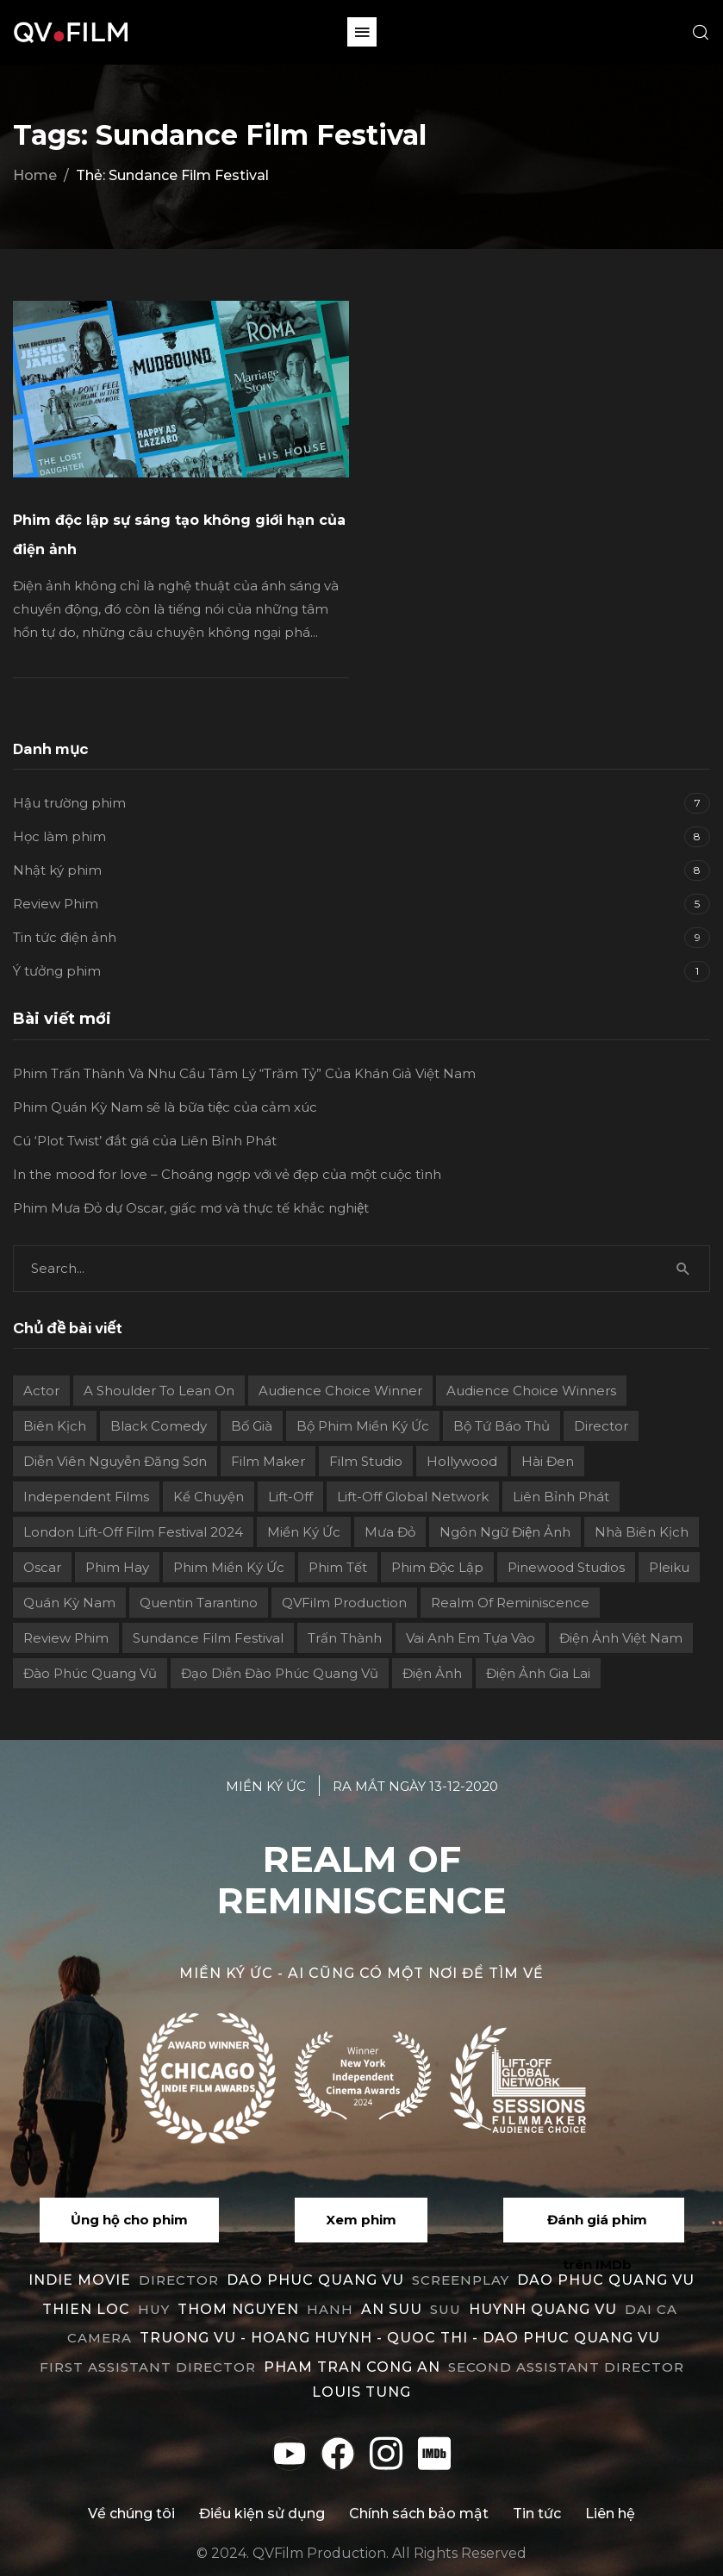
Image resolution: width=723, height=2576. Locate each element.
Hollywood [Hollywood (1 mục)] (462, 1461)
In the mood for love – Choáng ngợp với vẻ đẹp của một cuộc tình (227, 1174)
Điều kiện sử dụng (262, 2513)
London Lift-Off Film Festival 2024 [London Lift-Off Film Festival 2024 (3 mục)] (133, 1532)
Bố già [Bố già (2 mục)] (251, 1426)
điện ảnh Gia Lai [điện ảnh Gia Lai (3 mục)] (538, 1673)
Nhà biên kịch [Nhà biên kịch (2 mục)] (642, 1532)
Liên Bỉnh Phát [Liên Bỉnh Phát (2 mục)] (561, 1496)
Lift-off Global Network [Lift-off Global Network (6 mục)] (413, 1496)
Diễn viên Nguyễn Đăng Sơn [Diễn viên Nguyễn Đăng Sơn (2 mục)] (115, 1461)
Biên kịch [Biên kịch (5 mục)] (54, 1426)
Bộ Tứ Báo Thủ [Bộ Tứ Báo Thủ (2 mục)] (501, 1426)
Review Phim (55, 903)
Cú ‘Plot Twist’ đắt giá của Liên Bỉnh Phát (145, 1140)
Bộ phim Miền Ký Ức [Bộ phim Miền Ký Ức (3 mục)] (362, 1426)
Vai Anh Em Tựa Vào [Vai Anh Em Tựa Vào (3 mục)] (470, 1638)
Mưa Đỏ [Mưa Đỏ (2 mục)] (390, 1532)
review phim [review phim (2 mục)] (66, 1638)
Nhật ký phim (57, 870)
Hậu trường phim (69, 803)
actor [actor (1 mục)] (41, 1390)
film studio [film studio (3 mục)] (365, 1461)
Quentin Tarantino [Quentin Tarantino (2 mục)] (199, 1602)
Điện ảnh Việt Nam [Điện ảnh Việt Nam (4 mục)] (620, 1638)
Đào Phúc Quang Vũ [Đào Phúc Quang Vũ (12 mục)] (90, 1673)
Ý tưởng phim (57, 971)
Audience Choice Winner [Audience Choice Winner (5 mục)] (340, 1390)
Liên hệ (610, 2513)
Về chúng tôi (131, 2513)
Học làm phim (59, 836)
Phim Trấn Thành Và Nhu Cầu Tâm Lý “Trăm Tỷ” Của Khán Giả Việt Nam (244, 1073)
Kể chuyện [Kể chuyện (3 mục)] (208, 1496)
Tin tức (537, 2513)
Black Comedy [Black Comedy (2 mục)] (158, 1426)
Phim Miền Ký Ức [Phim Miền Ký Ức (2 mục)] (228, 1567)
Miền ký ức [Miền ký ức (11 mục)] (303, 1532)
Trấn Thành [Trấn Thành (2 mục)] (345, 1638)
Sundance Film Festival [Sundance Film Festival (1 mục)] (208, 1638)
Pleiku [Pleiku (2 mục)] (669, 1567)
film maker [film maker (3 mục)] (268, 1461)
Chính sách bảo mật (419, 2513)
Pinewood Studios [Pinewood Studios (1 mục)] (566, 1567)
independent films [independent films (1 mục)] (86, 1496)
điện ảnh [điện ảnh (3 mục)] (432, 1673)
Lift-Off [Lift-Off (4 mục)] (290, 1496)
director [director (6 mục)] (601, 1426)
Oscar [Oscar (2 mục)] (42, 1567)
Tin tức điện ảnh (64, 937)
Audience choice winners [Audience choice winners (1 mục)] (531, 1390)
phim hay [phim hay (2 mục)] (117, 1567)
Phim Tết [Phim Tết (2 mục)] (338, 1567)
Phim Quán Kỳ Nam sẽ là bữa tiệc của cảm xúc (165, 1107)
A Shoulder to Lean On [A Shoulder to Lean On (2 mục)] (159, 1390)
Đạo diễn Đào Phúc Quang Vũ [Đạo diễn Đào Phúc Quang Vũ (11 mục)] (279, 1673)
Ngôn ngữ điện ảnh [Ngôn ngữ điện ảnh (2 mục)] (504, 1532)
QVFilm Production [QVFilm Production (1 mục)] (344, 1602)
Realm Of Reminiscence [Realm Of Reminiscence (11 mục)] (510, 1602)
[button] (362, 32)
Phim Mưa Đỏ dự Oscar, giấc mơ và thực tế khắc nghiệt (191, 1208)
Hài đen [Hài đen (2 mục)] (547, 1461)
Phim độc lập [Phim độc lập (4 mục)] (437, 1567)
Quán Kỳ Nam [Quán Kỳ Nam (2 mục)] (69, 1602)
